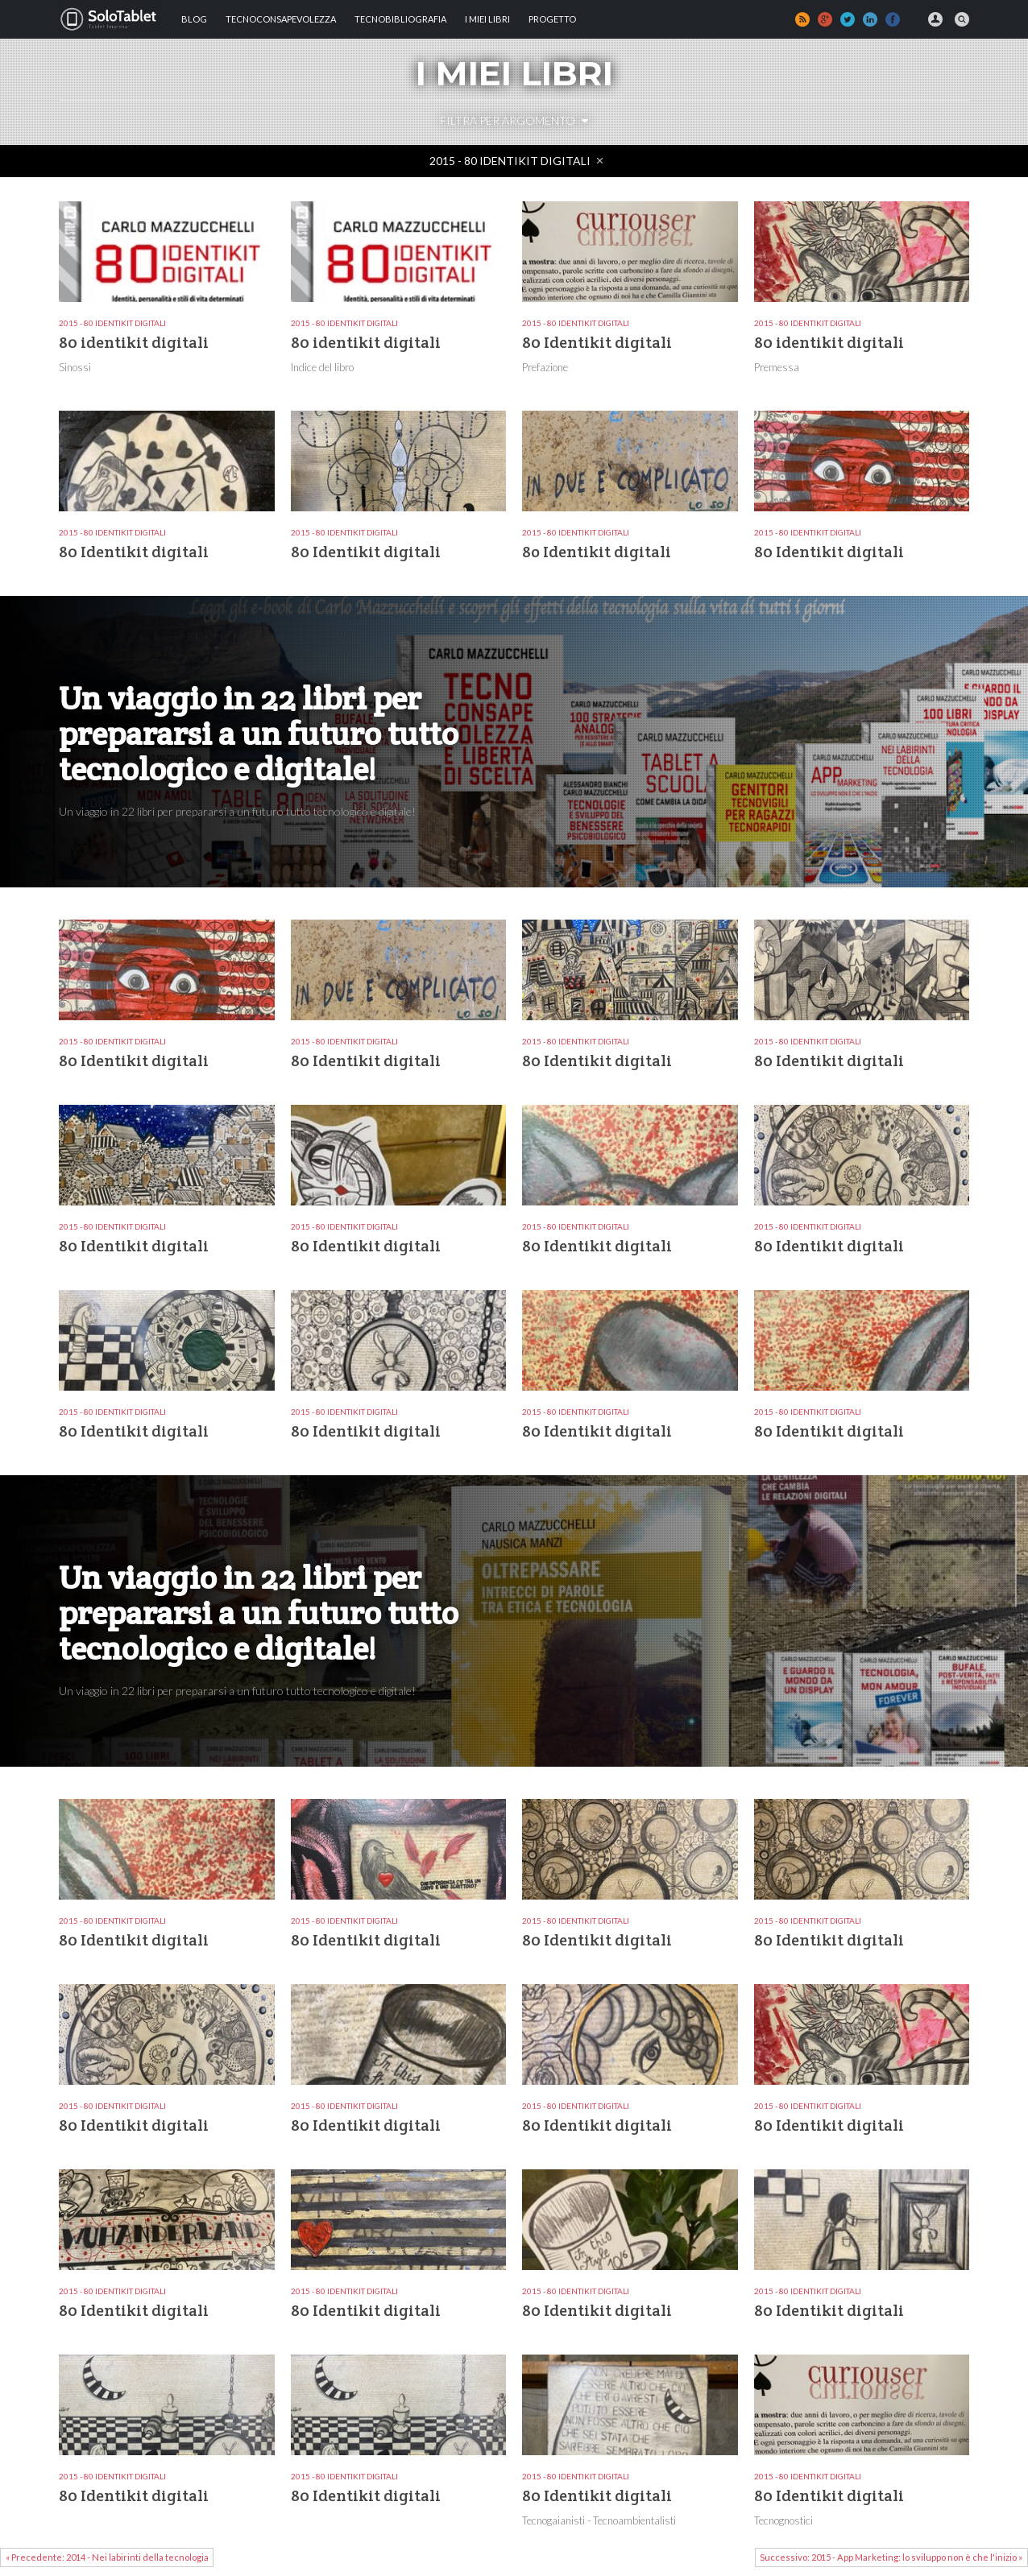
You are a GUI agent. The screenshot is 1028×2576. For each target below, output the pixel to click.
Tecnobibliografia (400, 19)
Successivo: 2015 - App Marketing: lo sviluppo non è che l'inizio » (891, 2557)
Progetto (552, 19)
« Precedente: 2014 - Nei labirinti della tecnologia (107, 2557)
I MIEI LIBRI (487, 19)
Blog (194, 19)
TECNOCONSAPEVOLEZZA (281, 19)
